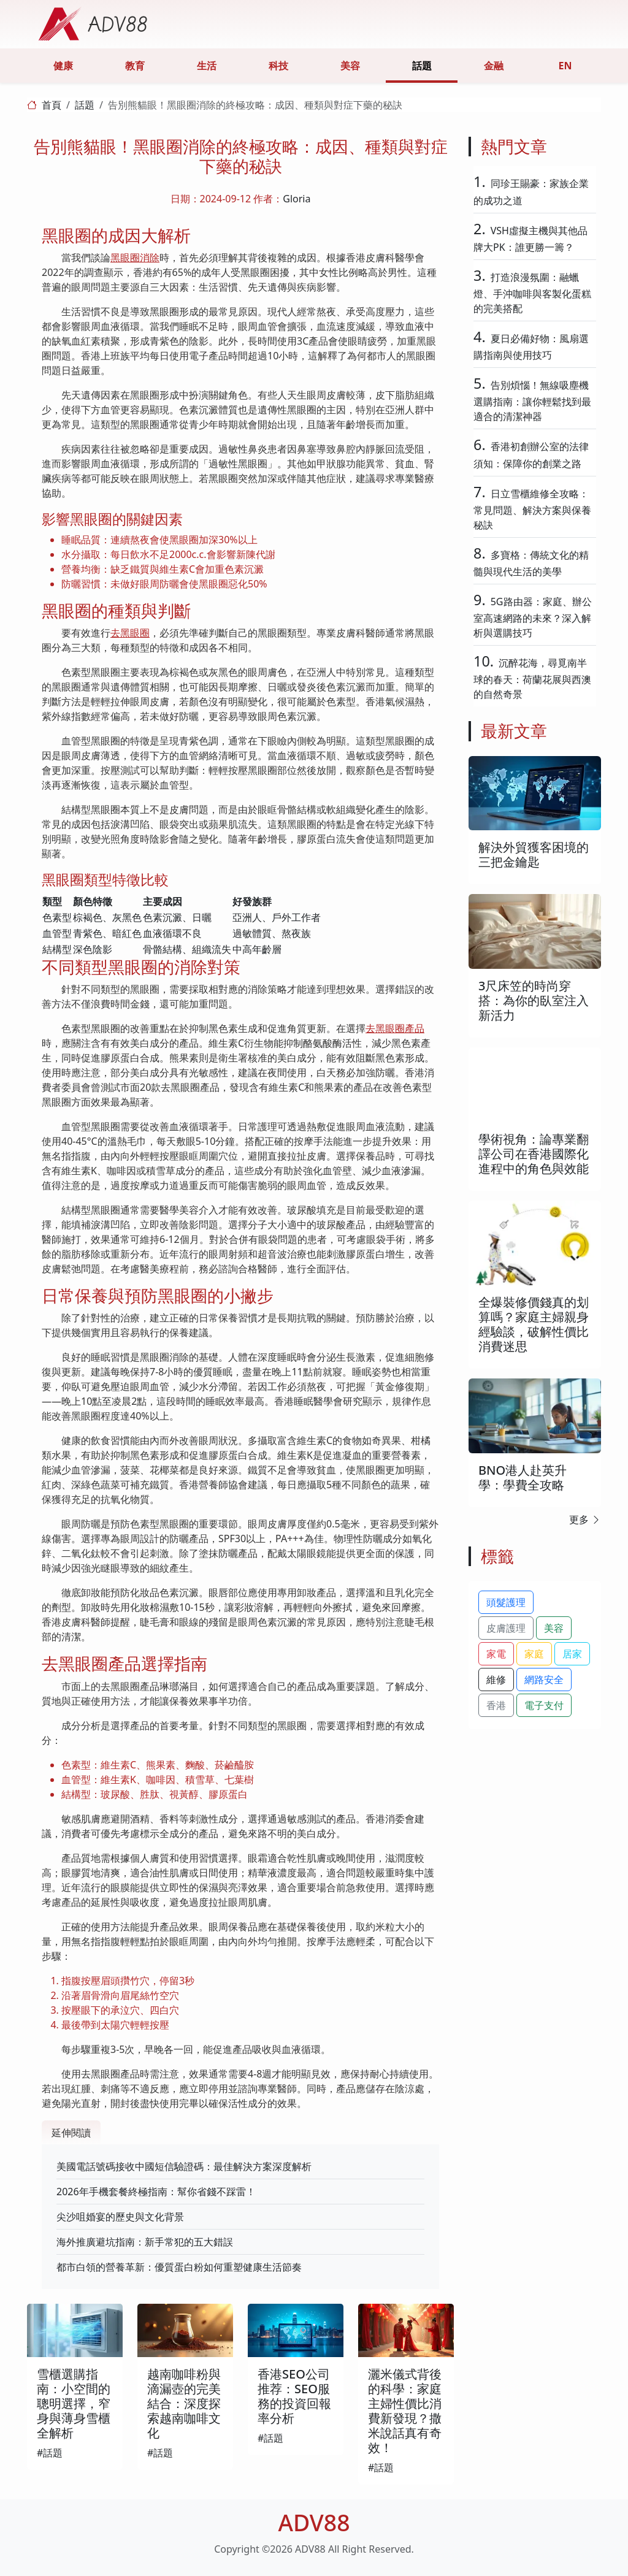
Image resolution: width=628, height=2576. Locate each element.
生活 (206, 65)
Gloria (296, 198)
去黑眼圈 (130, 633)
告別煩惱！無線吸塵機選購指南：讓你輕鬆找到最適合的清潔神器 (532, 400)
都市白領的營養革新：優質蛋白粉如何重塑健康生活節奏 (179, 2267)
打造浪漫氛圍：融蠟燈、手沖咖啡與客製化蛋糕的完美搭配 (532, 292)
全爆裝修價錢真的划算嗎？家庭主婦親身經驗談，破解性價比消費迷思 (533, 1324)
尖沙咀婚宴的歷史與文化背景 (120, 2216)
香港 (496, 1705)
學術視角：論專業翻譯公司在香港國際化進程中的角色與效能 (533, 1154)
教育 (135, 65)
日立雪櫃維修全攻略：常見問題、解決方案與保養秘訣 (532, 509)
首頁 (51, 105)
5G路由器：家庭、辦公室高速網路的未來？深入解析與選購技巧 (532, 617)
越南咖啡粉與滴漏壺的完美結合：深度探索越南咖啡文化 (184, 2403)
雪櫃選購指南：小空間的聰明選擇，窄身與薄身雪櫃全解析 (73, 2403)
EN (565, 65)
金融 (494, 65)
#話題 (50, 2452)
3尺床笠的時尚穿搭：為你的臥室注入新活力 (533, 1000)
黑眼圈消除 (134, 257)
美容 (350, 65)
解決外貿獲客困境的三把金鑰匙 (533, 854)
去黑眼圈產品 (395, 1028)
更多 (585, 1519)
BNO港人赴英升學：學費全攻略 (522, 1477)
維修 (496, 1679)
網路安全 (544, 1679)
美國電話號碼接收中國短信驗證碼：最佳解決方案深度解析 (184, 2166)
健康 (63, 65)
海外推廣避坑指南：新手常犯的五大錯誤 (144, 2242)
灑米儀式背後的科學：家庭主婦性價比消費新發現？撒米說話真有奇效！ (405, 2411)
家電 (496, 1654)
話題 (422, 65)
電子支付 (544, 1705)
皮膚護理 (506, 1628)
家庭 (534, 1654)
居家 (572, 1654)
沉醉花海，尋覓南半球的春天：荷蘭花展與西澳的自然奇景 (532, 678)
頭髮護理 (506, 1602)
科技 (278, 65)
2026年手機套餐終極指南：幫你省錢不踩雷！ (156, 2191)
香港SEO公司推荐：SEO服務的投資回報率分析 (294, 2396)
